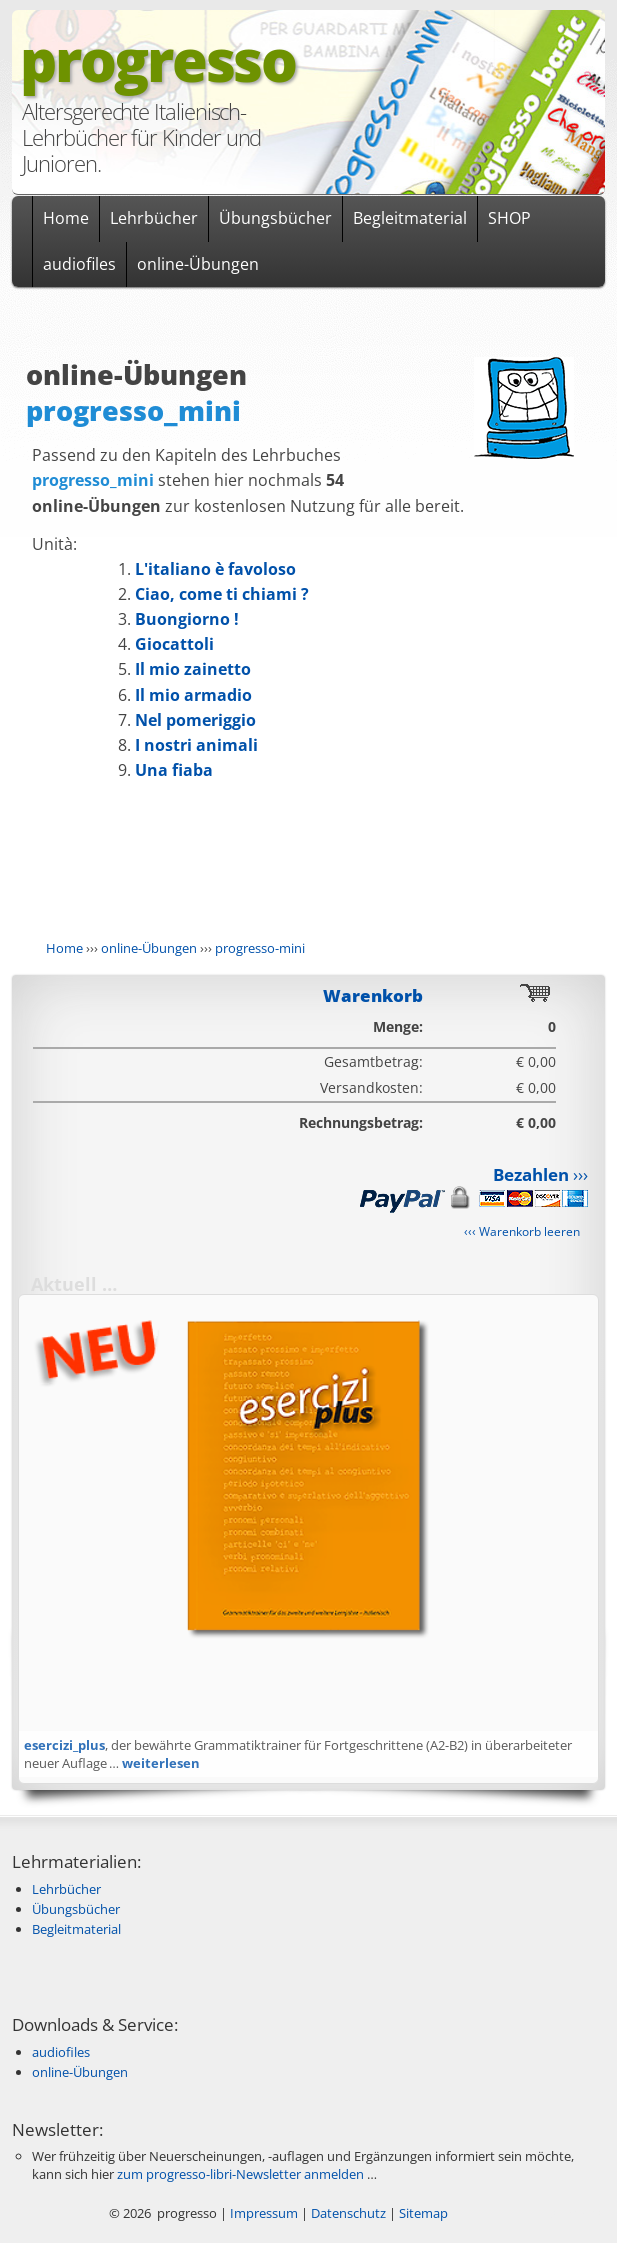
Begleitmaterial (410, 218)
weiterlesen (161, 1763)
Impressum (264, 2213)
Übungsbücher (275, 218)
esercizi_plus (64, 1745)
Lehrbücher (154, 218)
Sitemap (423, 2213)
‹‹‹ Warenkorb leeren (522, 1231)
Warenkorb (373, 995)
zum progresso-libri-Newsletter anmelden (240, 2174)
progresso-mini (260, 948)
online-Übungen (198, 264)
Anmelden (574, 2213)
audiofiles (79, 264)
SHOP (509, 218)
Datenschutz (348, 2213)
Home (66, 218)
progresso (157, 59)
